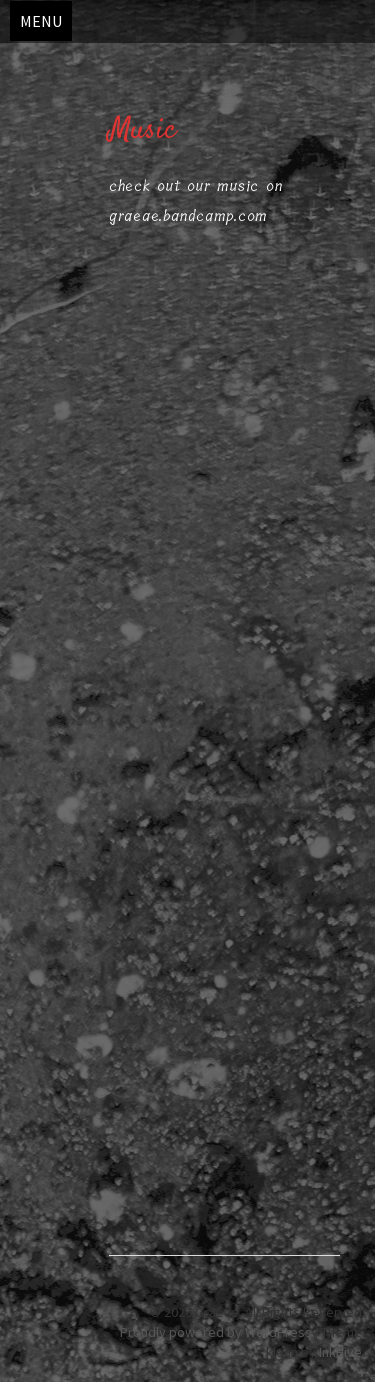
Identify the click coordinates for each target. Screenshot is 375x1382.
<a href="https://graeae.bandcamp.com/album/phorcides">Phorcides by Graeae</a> (224, 991)
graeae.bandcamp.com (188, 216)
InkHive (340, 1352)
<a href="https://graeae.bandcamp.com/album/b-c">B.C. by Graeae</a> (224, 516)
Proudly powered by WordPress (216, 1332)
